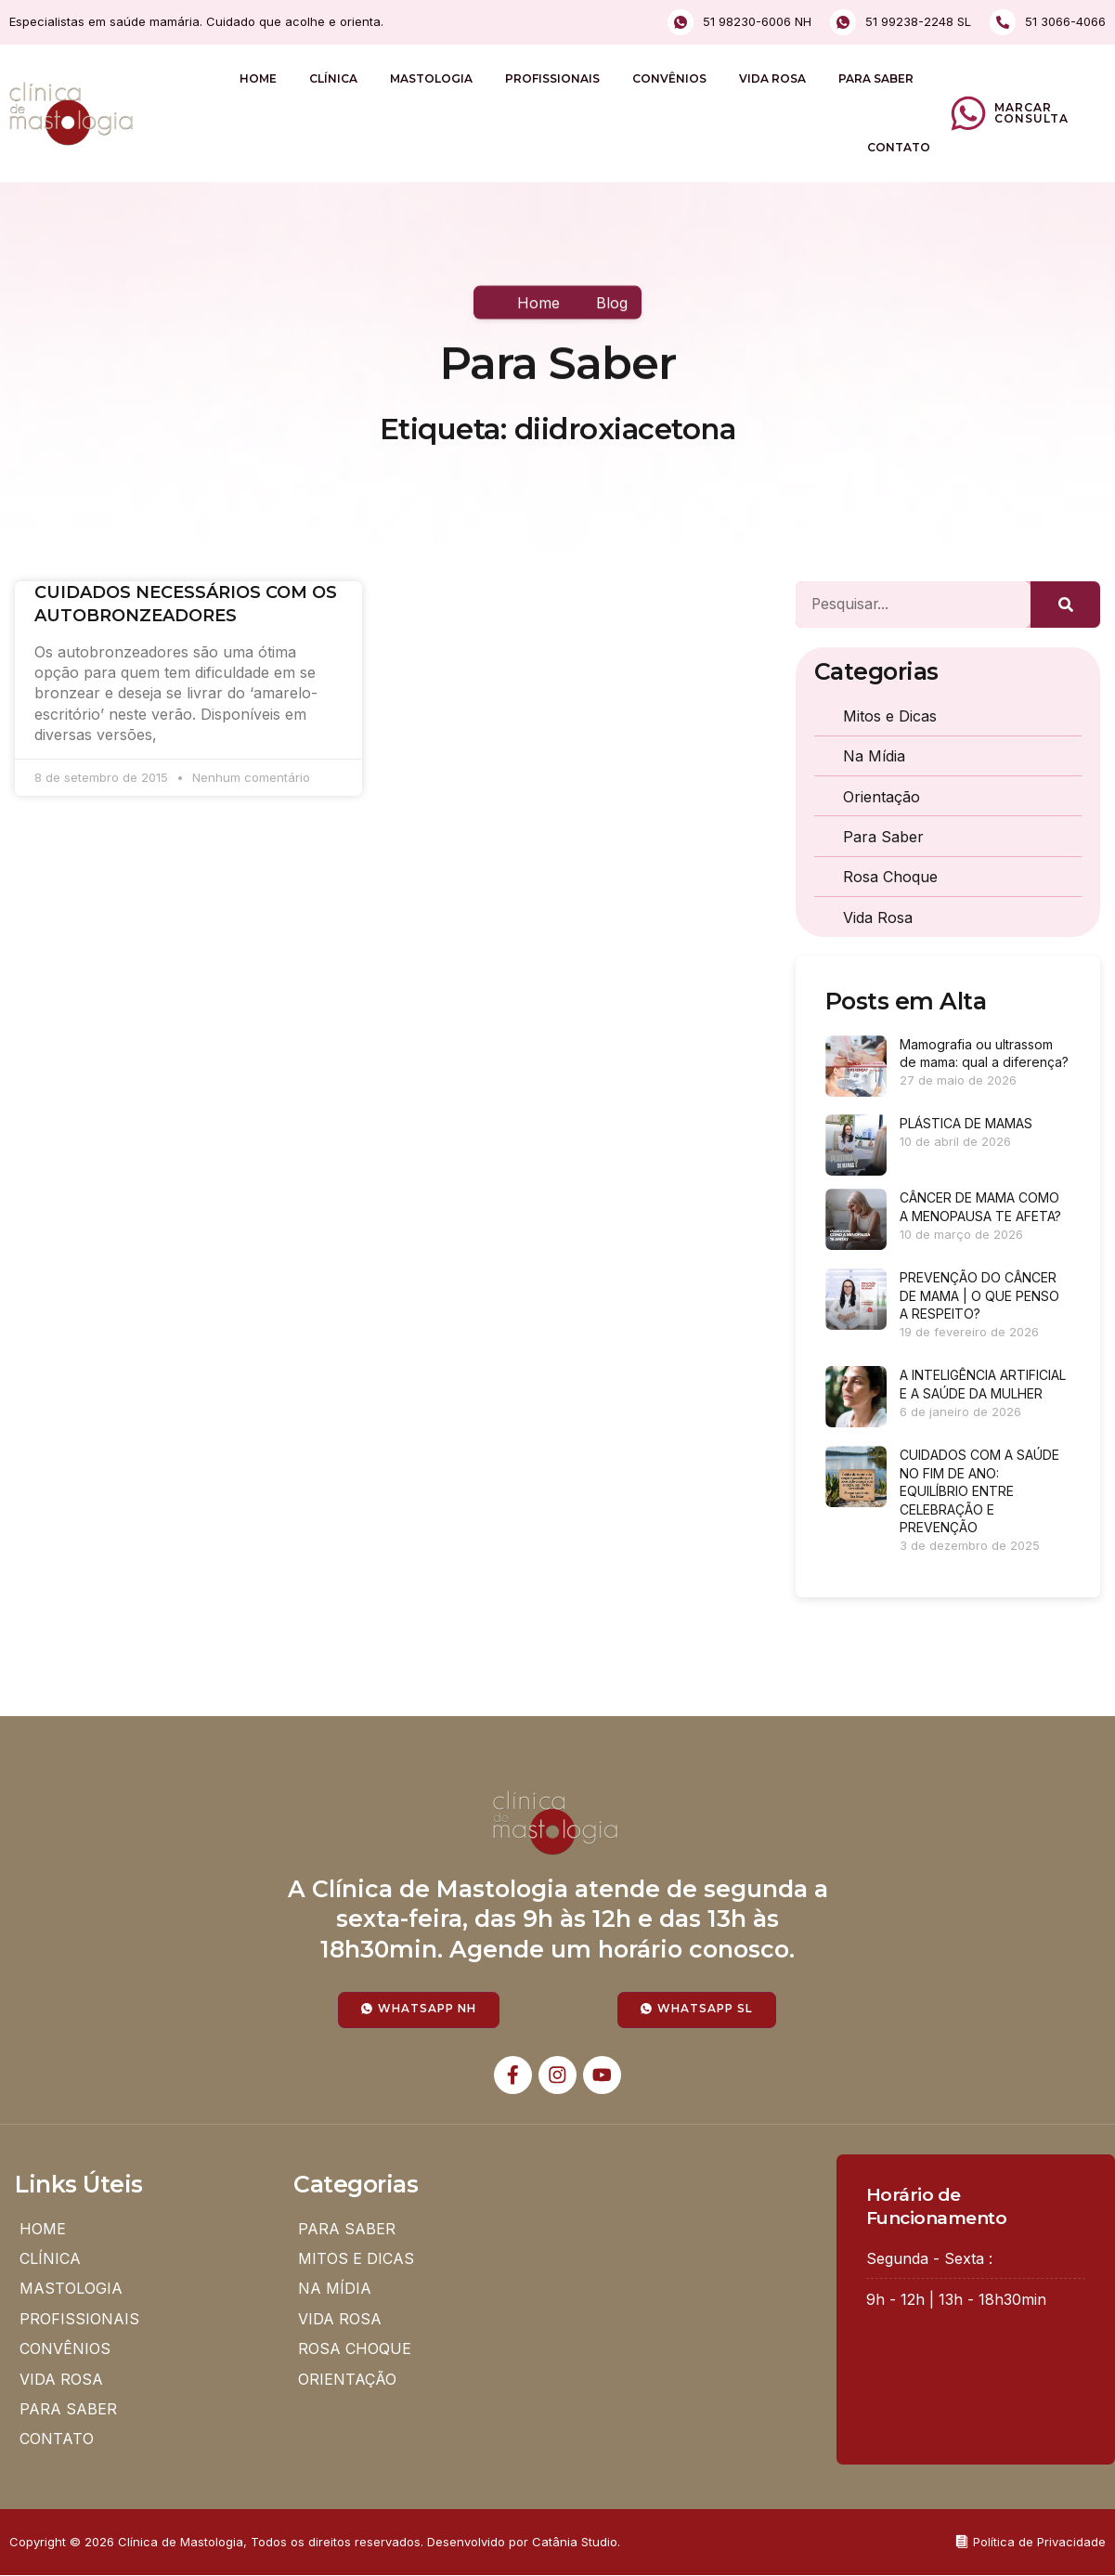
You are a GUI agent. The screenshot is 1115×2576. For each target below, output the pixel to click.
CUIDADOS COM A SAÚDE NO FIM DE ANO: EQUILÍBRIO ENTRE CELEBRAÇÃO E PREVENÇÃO (979, 1491)
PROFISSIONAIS (552, 78)
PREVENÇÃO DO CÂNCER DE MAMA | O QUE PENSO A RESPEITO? (979, 1295)
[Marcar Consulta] (968, 113)
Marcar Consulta (1031, 112)
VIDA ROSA (772, 78)
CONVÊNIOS (669, 78)
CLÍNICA (333, 78)
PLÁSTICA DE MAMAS (966, 1123)
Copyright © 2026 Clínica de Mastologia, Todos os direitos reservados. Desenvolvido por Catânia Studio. (314, 2542)
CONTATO (898, 147)
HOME (258, 78)
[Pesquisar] (1065, 604)
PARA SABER (876, 78)
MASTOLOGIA (431, 78)
